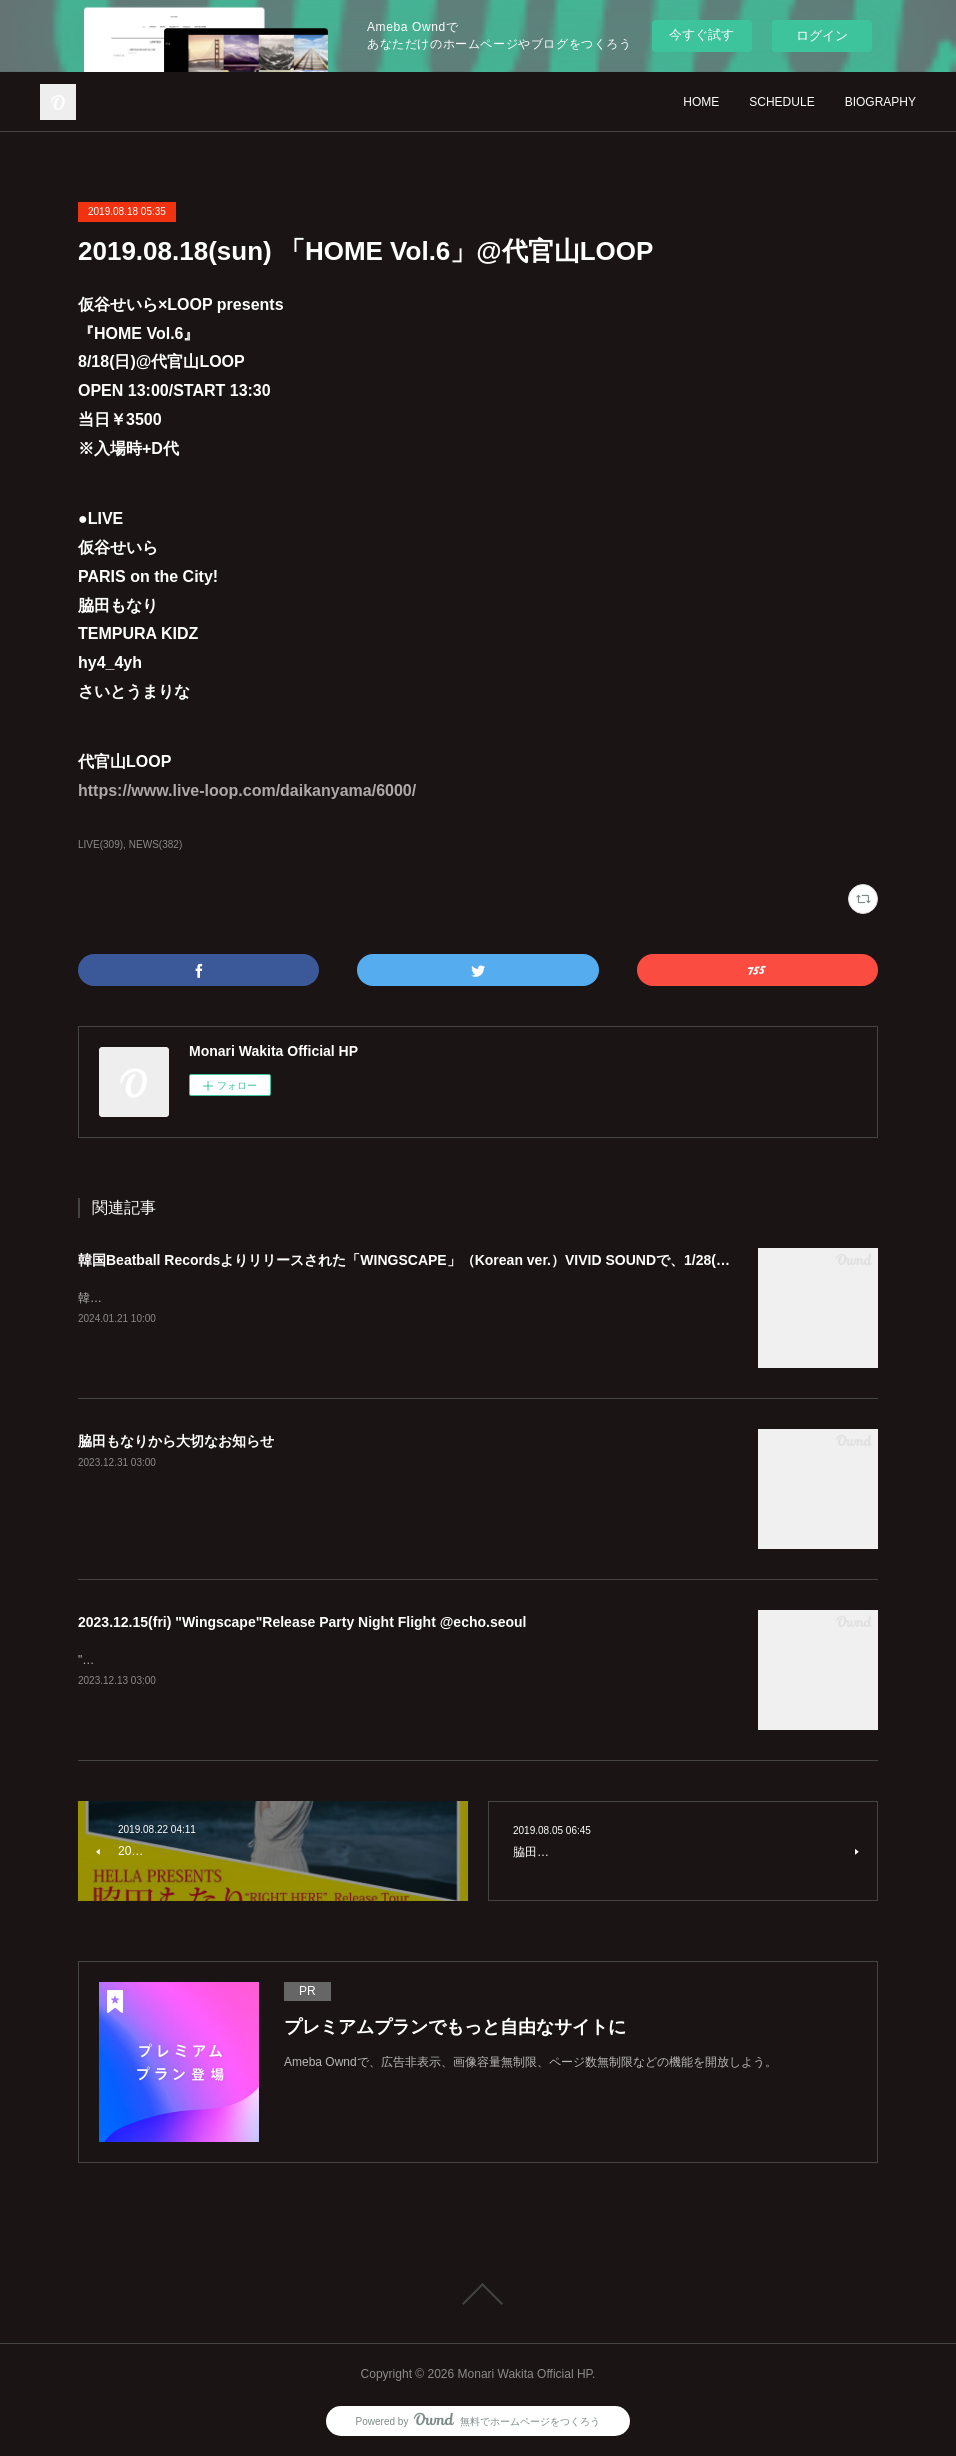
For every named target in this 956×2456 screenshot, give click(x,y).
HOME (701, 102)
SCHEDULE (781, 102)
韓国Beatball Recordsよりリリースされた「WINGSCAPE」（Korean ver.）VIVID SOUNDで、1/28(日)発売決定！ (441, 1260)
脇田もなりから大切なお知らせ (176, 1441)
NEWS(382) (155, 844)
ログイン (822, 35)
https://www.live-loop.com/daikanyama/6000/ (247, 790)
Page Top (478, 2294)
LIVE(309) (100, 844)
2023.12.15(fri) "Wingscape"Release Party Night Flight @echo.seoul (302, 1622)
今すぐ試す (701, 34)
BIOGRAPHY (880, 102)
